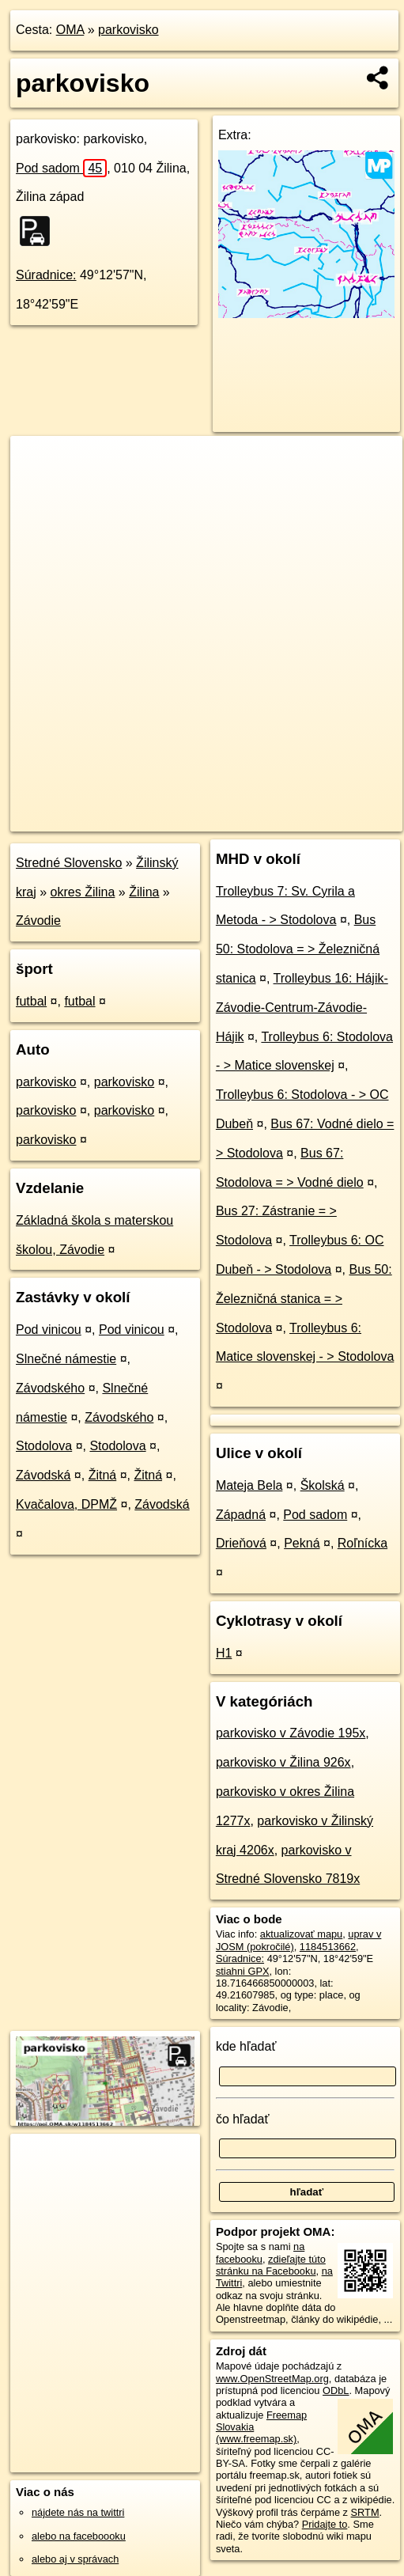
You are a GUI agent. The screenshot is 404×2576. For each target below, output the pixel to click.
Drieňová (241, 1543)
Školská (322, 1485)
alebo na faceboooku (79, 2536)
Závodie (38, 920)
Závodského (50, 1388)
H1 (224, 1653)
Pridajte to (325, 2524)
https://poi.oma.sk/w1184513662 (329, 819)
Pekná (301, 1543)
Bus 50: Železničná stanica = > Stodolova (304, 1299)
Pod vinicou (48, 1329)
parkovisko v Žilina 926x (283, 1762)
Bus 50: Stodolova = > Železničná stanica (297, 949)
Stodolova (44, 1446)
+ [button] (37, 463)
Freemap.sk (209, 819)
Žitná (103, 1475)
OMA (70, 29)
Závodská (43, 1475)
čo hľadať (243, 2119)
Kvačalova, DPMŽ (66, 1504)
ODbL (336, 2390)
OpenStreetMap (128, 819)
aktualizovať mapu (301, 1934)
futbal (31, 1001)
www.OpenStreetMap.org (272, 2379)
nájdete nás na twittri (78, 2512)
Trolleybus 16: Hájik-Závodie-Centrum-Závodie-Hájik (302, 1008)
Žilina (144, 892)
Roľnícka (362, 1543)
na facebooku (260, 2252)
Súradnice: (46, 275)
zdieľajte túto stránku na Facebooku (271, 2265)
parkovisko (128, 29)
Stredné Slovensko (69, 862)
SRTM (365, 2512)
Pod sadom (61, 168)
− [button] (37, 487)
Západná (241, 1514)
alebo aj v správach (75, 2559)
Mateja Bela (249, 1485)
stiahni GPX (243, 1971)
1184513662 (328, 1947)
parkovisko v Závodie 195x (290, 1733)
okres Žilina (83, 892)
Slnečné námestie (66, 1359)
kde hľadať (246, 2046)
